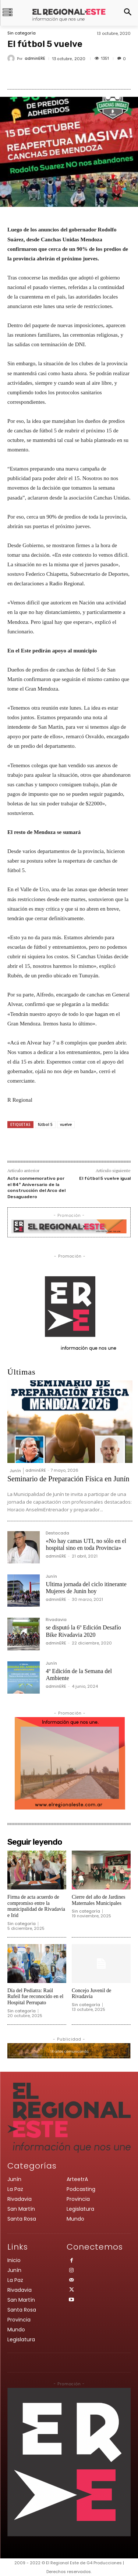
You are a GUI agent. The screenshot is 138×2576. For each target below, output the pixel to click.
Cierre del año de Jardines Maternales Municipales (98, 1900)
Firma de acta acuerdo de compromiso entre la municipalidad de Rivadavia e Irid (36, 1906)
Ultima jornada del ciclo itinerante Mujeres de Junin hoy (86, 1587)
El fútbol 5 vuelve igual (105, 1178)
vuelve (66, 1124)
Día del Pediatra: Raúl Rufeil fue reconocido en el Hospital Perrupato (35, 1997)
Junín (15, 1471)
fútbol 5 (45, 1124)
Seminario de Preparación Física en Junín (68, 1479)
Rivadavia (56, 1620)
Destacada (57, 1533)
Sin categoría (21, 33)
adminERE (35, 58)
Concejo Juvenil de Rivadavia (91, 1993)
